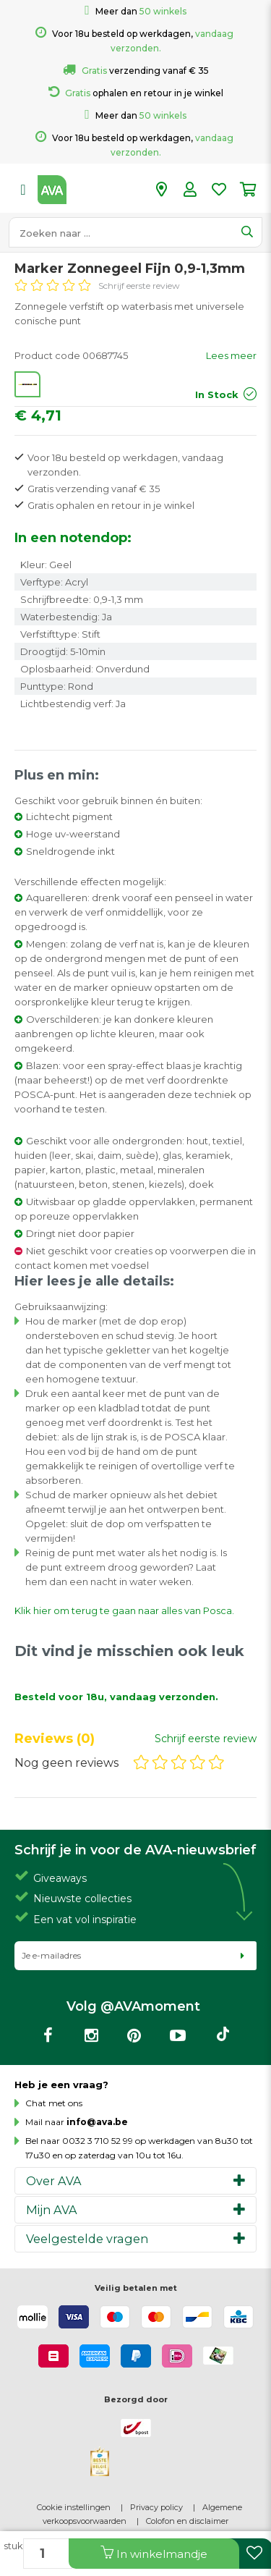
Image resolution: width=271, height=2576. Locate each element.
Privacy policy (156, 2507)
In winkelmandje (153, 2553)
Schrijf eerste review (139, 285)
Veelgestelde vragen (87, 2238)
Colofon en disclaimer (187, 2521)
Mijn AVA (51, 2210)
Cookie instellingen (74, 2507)
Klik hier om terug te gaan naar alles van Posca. (124, 1610)
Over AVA (54, 2181)
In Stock (216, 394)
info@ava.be (97, 2121)
